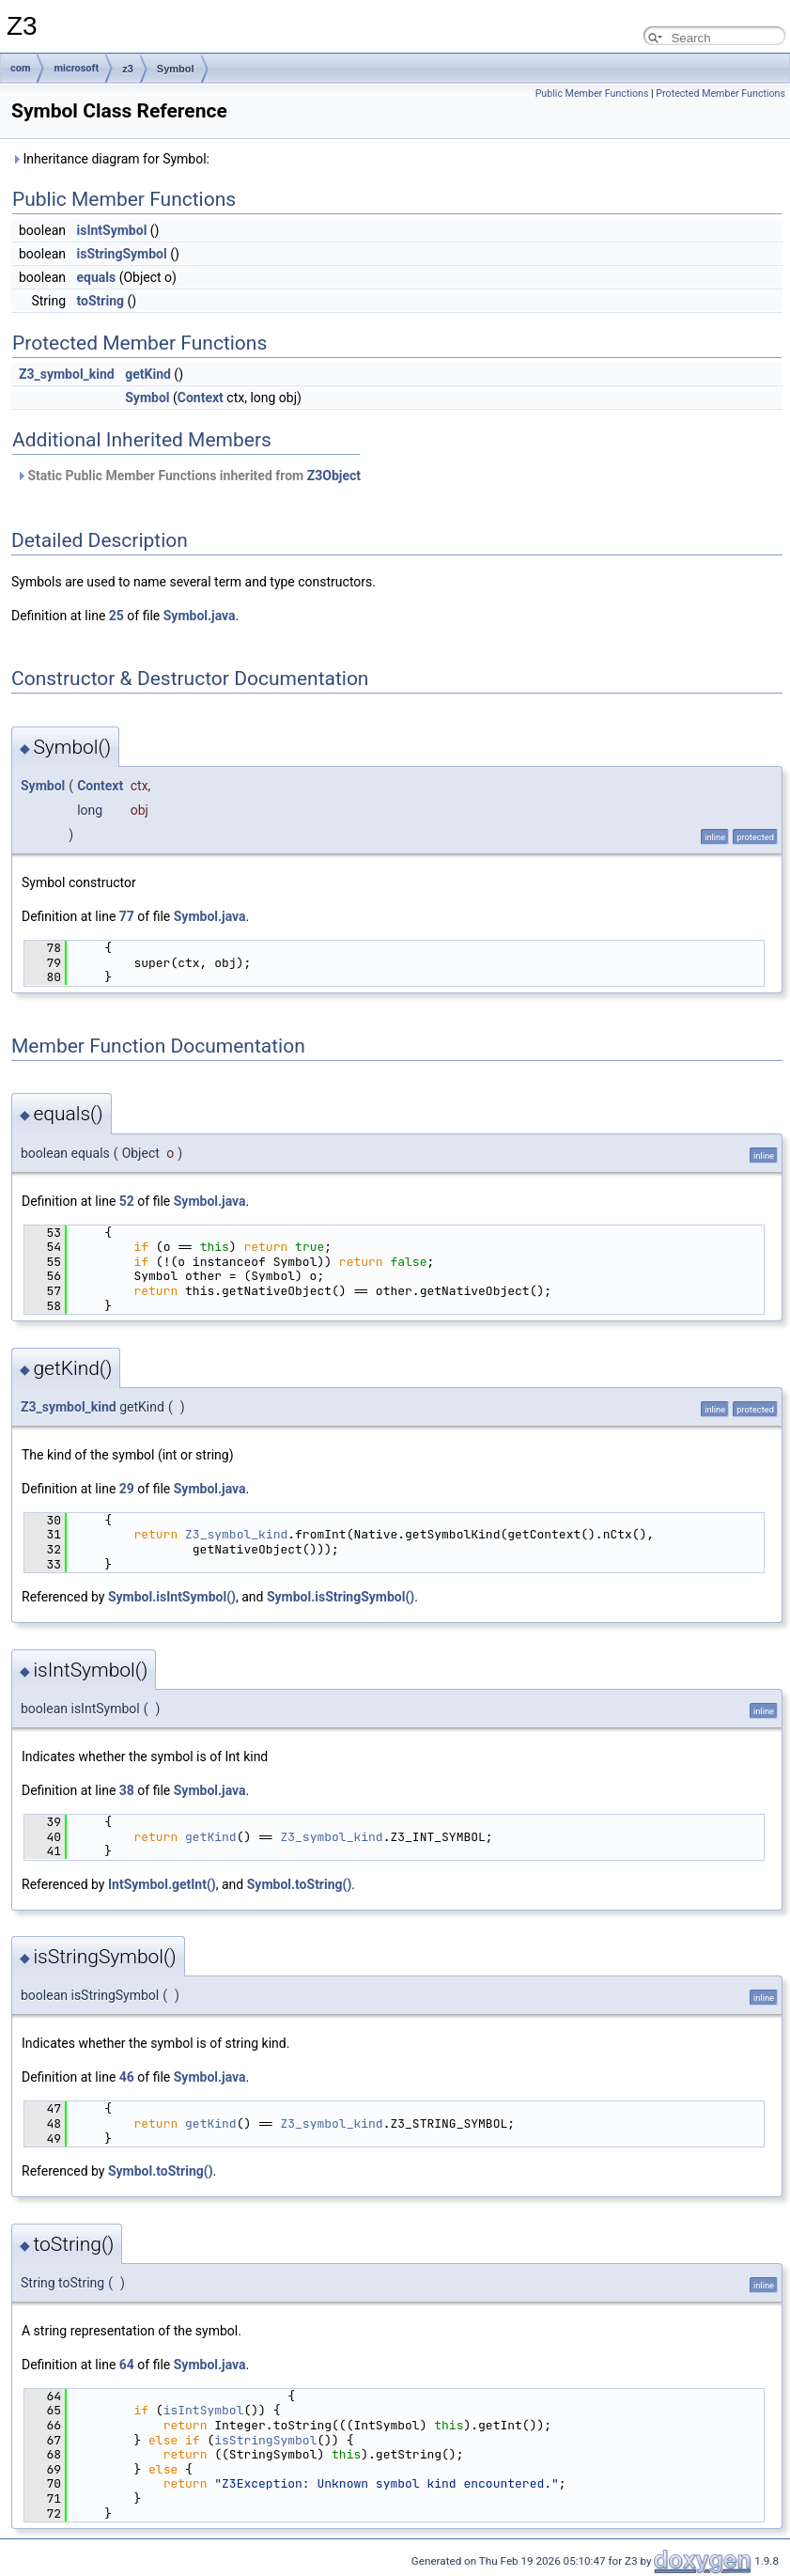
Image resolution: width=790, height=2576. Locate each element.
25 (116, 615)
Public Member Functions (592, 93)
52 (126, 1201)
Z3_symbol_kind (67, 374)
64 (126, 2364)
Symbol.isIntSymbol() (172, 1596)
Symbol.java (199, 615)
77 (126, 916)
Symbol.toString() (299, 1884)
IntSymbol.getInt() (162, 1884)
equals (96, 277)
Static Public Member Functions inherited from (188, 475)
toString (100, 300)
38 (126, 1790)
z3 (127, 68)
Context (201, 397)
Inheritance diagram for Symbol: (110, 158)
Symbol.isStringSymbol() (340, 1596)
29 (126, 1488)
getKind (148, 374)
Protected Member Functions (720, 93)
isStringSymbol (121, 253)
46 (126, 2076)
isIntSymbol (111, 230)
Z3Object (334, 475)
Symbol (175, 68)
